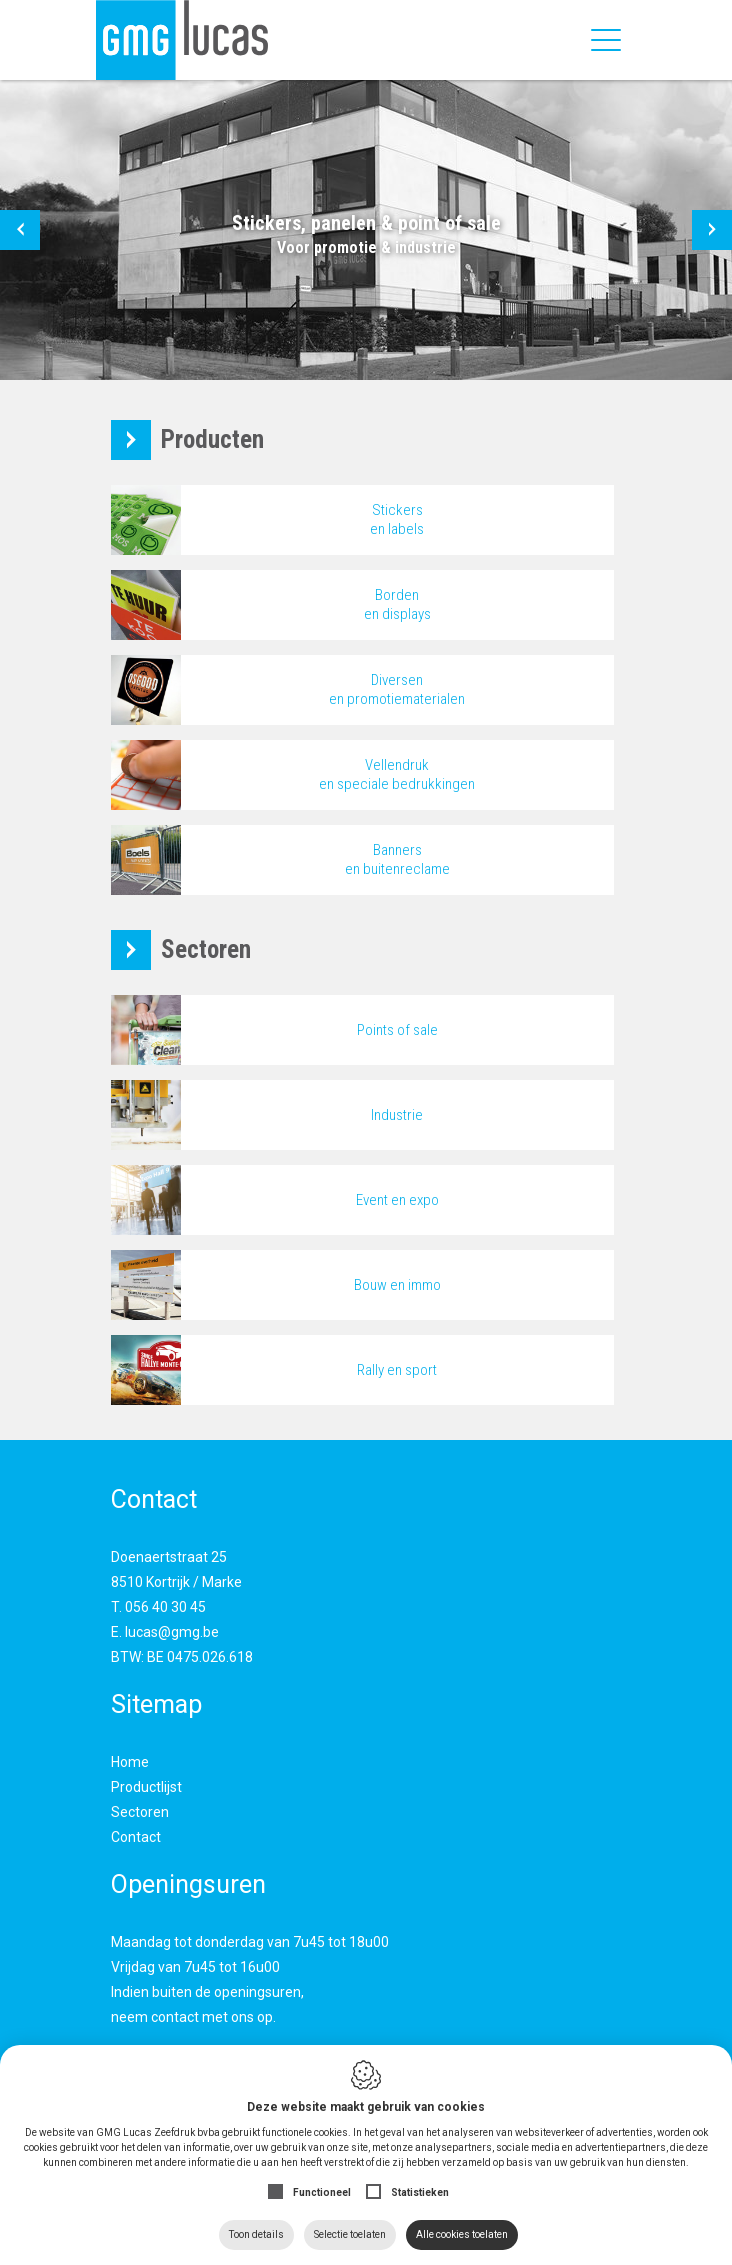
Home (130, 1762)
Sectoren (140, 1812)
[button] (20, 230)
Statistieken (420, 2192)
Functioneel (322, 2192)
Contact (136, 1837)
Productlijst (146, 1787)
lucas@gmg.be (172, 1632)
